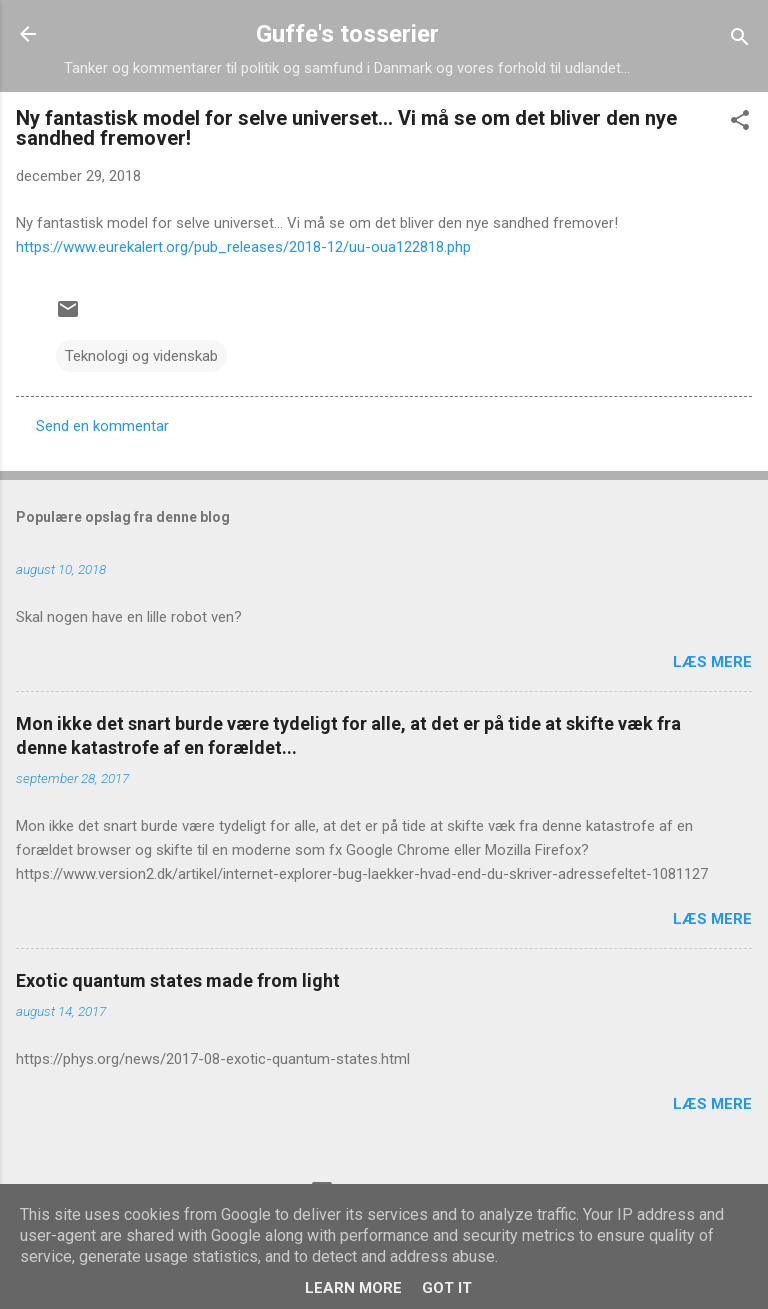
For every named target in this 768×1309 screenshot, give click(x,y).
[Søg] (740, 40)
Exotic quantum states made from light (178, 980)
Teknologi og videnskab (141, 356)
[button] (740, 123)
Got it (447, 1288)
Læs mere (712, 662)
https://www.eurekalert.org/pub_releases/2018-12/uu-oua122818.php (243, 247)
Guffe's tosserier (347, 34)
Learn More (353, 1288)
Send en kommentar (102, 426)
